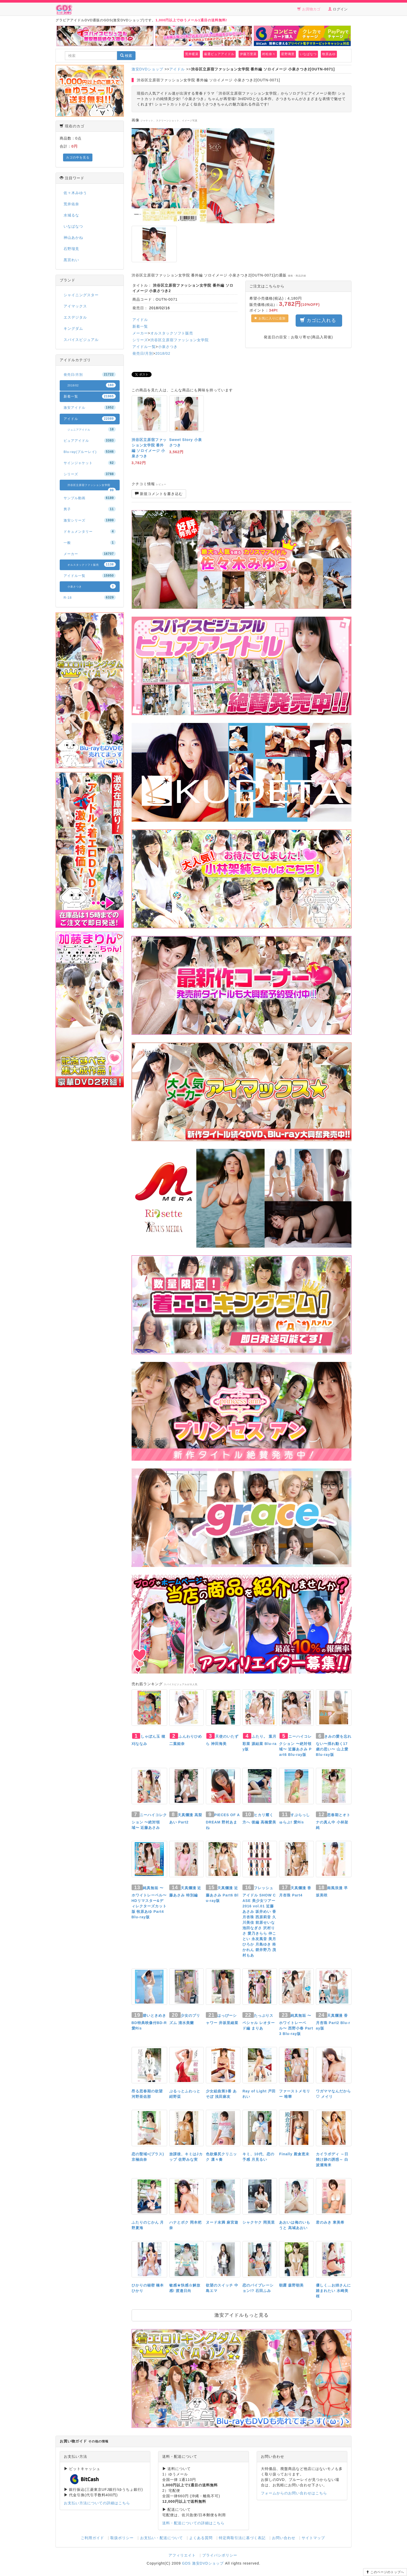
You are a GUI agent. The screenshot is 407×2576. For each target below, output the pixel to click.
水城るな (71, 215)
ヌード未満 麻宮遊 (222, 2222)
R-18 (90, 597)
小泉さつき (168, 347)
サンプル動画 (90, 498)
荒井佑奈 (71, 204)
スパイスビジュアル (81, 340)
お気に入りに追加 (270, 318)
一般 (90, 542)
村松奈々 (269, 54)
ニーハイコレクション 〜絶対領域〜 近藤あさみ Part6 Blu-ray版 (295, 1745)
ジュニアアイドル (91, 429)
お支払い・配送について (161, 2538)
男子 (90, 509)
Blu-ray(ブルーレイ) (90, 451)
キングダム (73, 328)
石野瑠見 (71, 249)
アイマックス (75, 306)
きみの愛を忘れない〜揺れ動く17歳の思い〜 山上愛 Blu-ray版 (333, 1745)
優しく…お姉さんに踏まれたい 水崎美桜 (333, 2290)
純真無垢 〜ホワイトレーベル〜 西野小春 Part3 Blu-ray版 (296, 2024)
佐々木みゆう (75, 193)
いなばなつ (308, 54)
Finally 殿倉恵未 (294, 2154)
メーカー (140, 333)
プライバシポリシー (219, 2555)
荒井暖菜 (192, 54)
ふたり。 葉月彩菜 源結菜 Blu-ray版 (259, 1742)
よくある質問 (201, 2538)
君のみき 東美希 (330, 2222)
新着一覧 (140, 326)
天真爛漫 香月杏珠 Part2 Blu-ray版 (333, 2021)
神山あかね (73, 237)
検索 (126, 56)
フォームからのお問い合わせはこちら (294, 2493)
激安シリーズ (90, 520)
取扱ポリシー (122, 2538)
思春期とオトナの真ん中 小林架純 (333, 1821)
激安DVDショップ (148, 69)
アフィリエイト (182, 2555)
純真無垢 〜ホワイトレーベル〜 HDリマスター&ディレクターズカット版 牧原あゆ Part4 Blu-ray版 (149, 1902)
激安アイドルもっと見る (241, 2315)
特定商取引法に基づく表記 (242, 2538)
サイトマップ (313, 2538)
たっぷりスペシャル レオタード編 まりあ (258, 2021)
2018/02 (163, 353)
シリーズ (140, 340)
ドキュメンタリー (90, 531)
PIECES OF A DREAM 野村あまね (223, 1821)
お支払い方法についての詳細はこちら (97, 2503)
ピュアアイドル (90, 440)
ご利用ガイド (92, 2538)
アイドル (177, 69)
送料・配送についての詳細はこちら (193, 2523)
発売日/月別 (142, 353)
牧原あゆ (329, 54)
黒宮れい (71, 260)
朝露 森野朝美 (291, 2285)
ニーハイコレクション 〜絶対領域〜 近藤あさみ (149, 1821)
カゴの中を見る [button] (78, 157)
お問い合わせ (283, 2538)
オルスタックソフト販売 (171, 333)
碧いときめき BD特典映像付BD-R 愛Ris (149, 2021)
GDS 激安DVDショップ (203, 2563)
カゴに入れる (319, 320)
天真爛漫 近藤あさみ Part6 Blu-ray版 (222, 1894)
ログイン (338, 9)
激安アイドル (90, 407)
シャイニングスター (81, 295)
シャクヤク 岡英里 (258, 2222)
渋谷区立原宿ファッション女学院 (179, 340)
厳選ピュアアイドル (219, 54)
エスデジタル (75, 317)
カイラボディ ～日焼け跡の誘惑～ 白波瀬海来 (332, 2159)
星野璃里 (288, 54)
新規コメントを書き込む (159, 494)
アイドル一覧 (144, 347)
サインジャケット (90, 462)
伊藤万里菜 (248, 54)
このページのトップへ (385, 2572)
